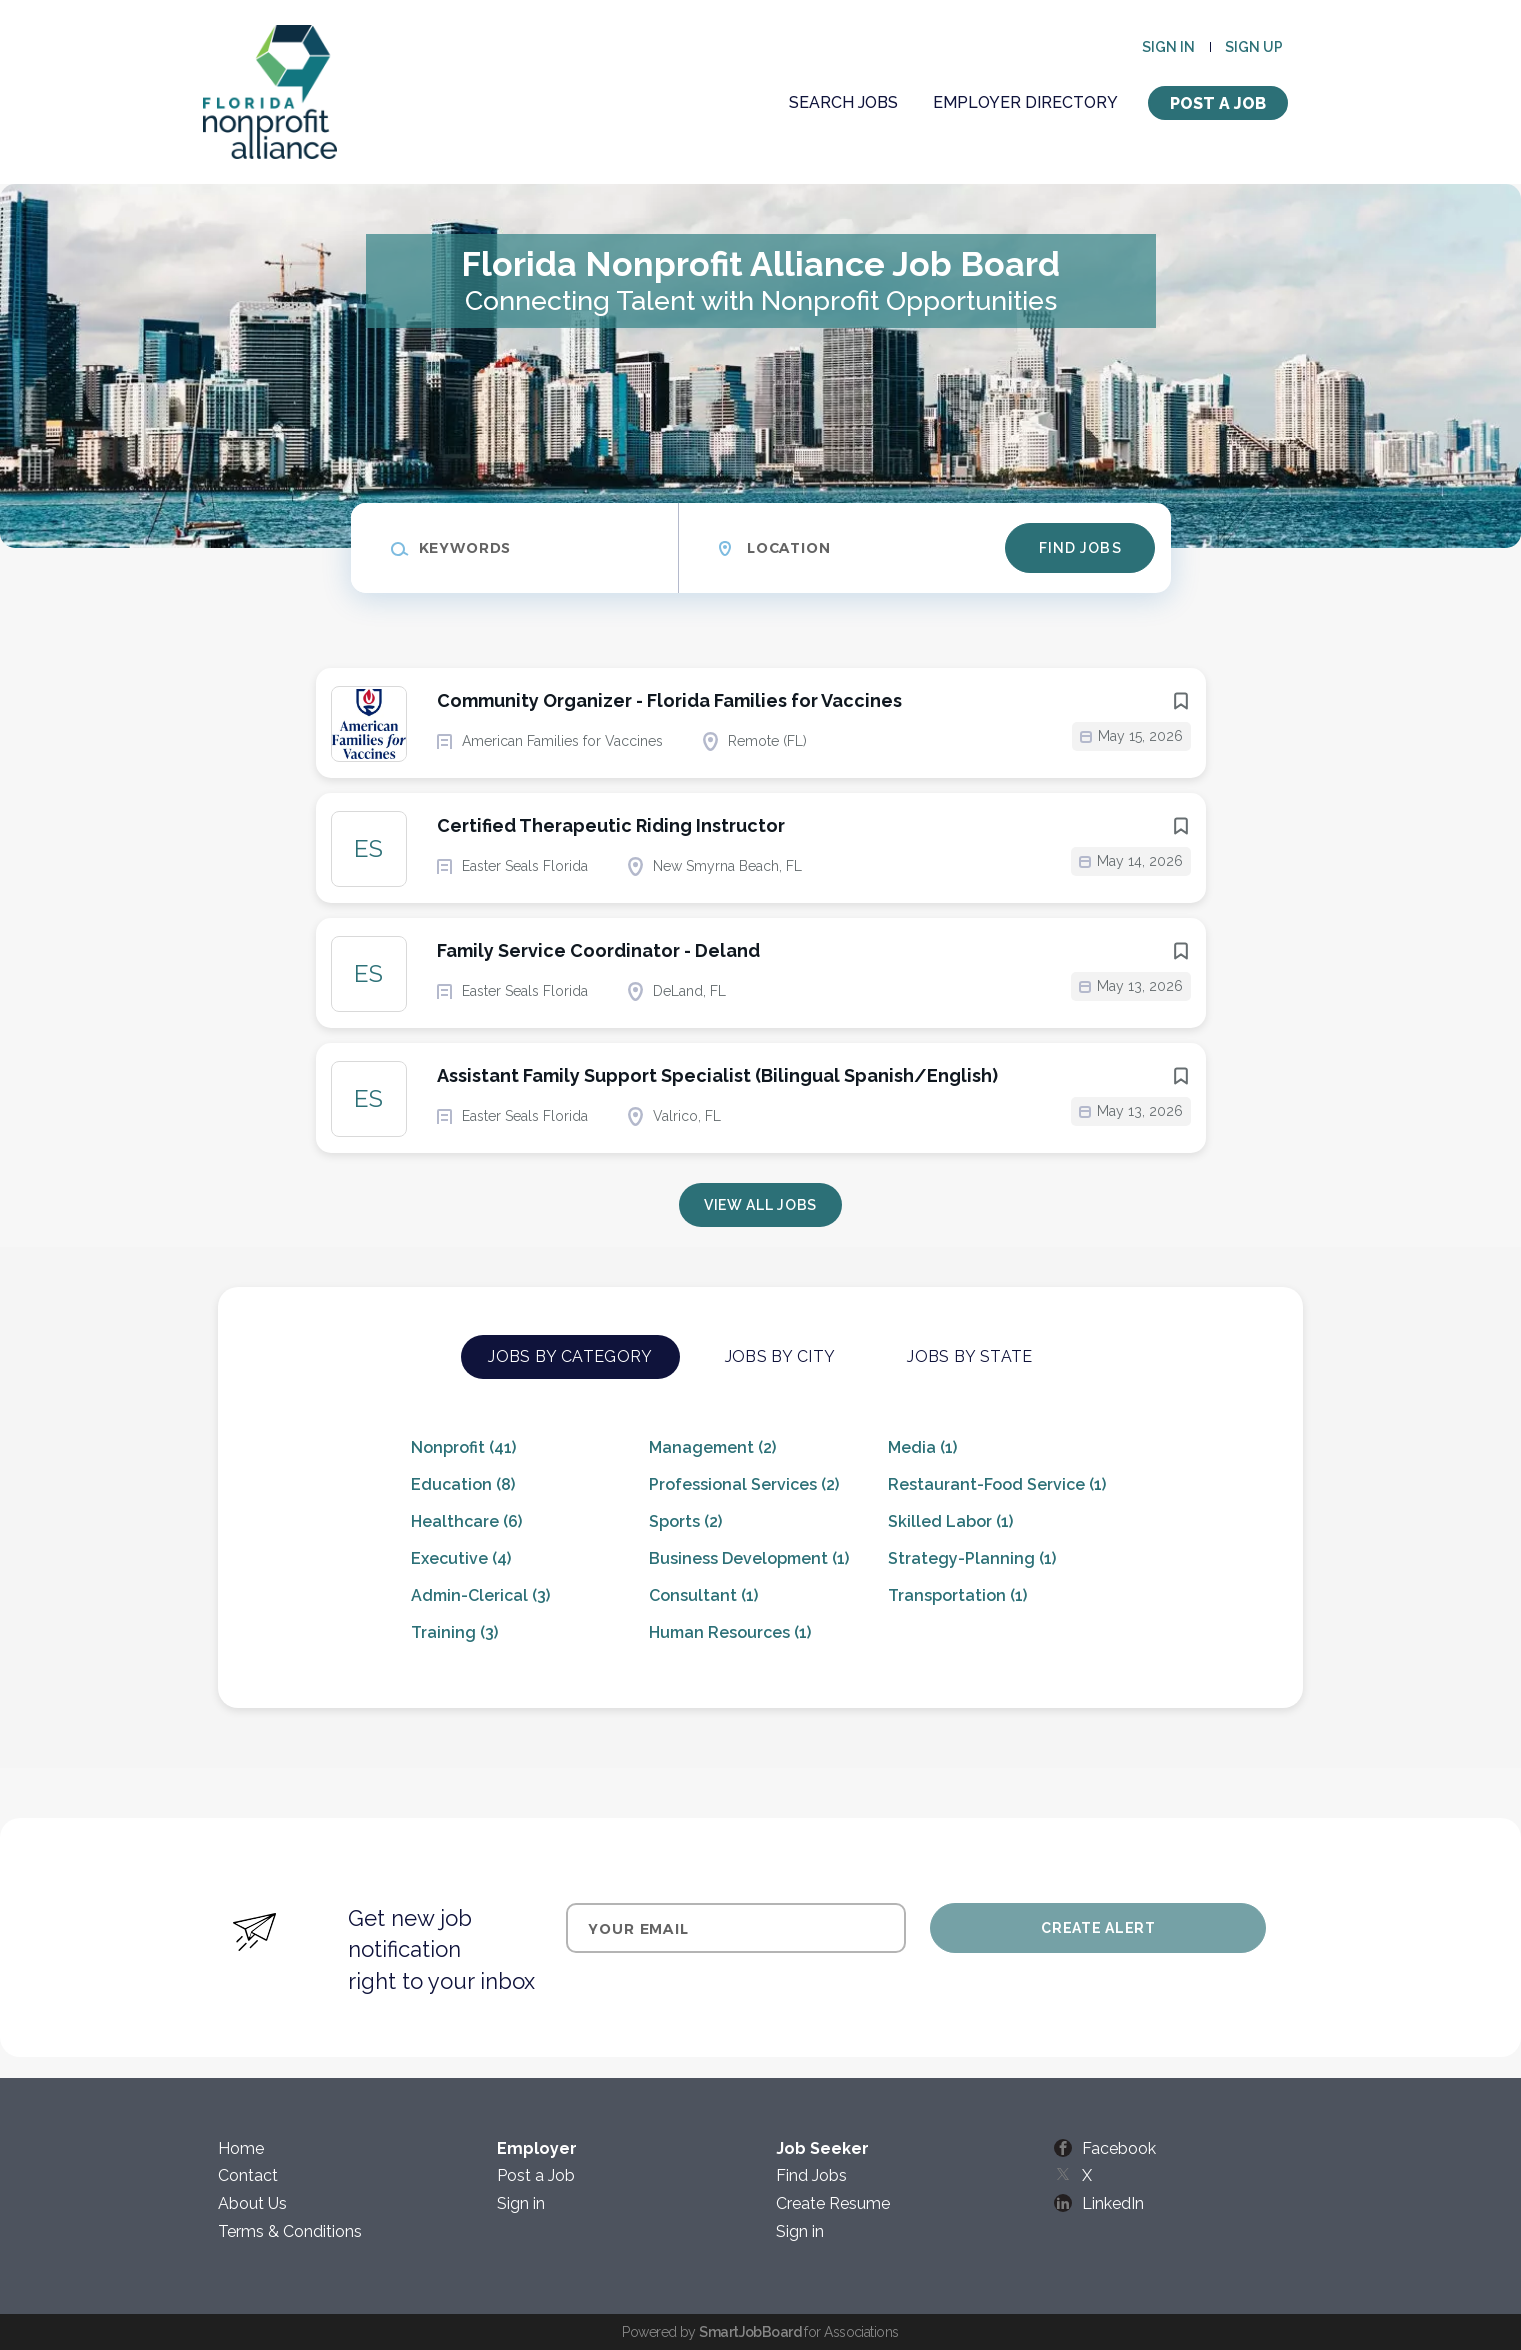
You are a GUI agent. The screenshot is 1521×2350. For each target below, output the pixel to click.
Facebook (1119, 2148)
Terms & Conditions (290, 2231)
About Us (252, 2203)
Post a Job (1218, 103)
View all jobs (760, 1205)
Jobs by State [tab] (969, 1356)
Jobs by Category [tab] (570, 1356)
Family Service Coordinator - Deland (598, 950)
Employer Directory (1025, 102)
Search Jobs (843, 102)
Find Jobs (1080, 548)
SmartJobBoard (750, 2332)
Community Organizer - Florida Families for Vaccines (669, 700)
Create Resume (833, 2203)
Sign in (1168, 47)
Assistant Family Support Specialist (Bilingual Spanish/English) (717, 1075)
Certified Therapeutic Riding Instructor (611, 825)
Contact (248, 2175)
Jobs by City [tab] (780, 1356)
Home (241, 2148)
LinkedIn (1113, 2203)
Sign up (1254, 47)
